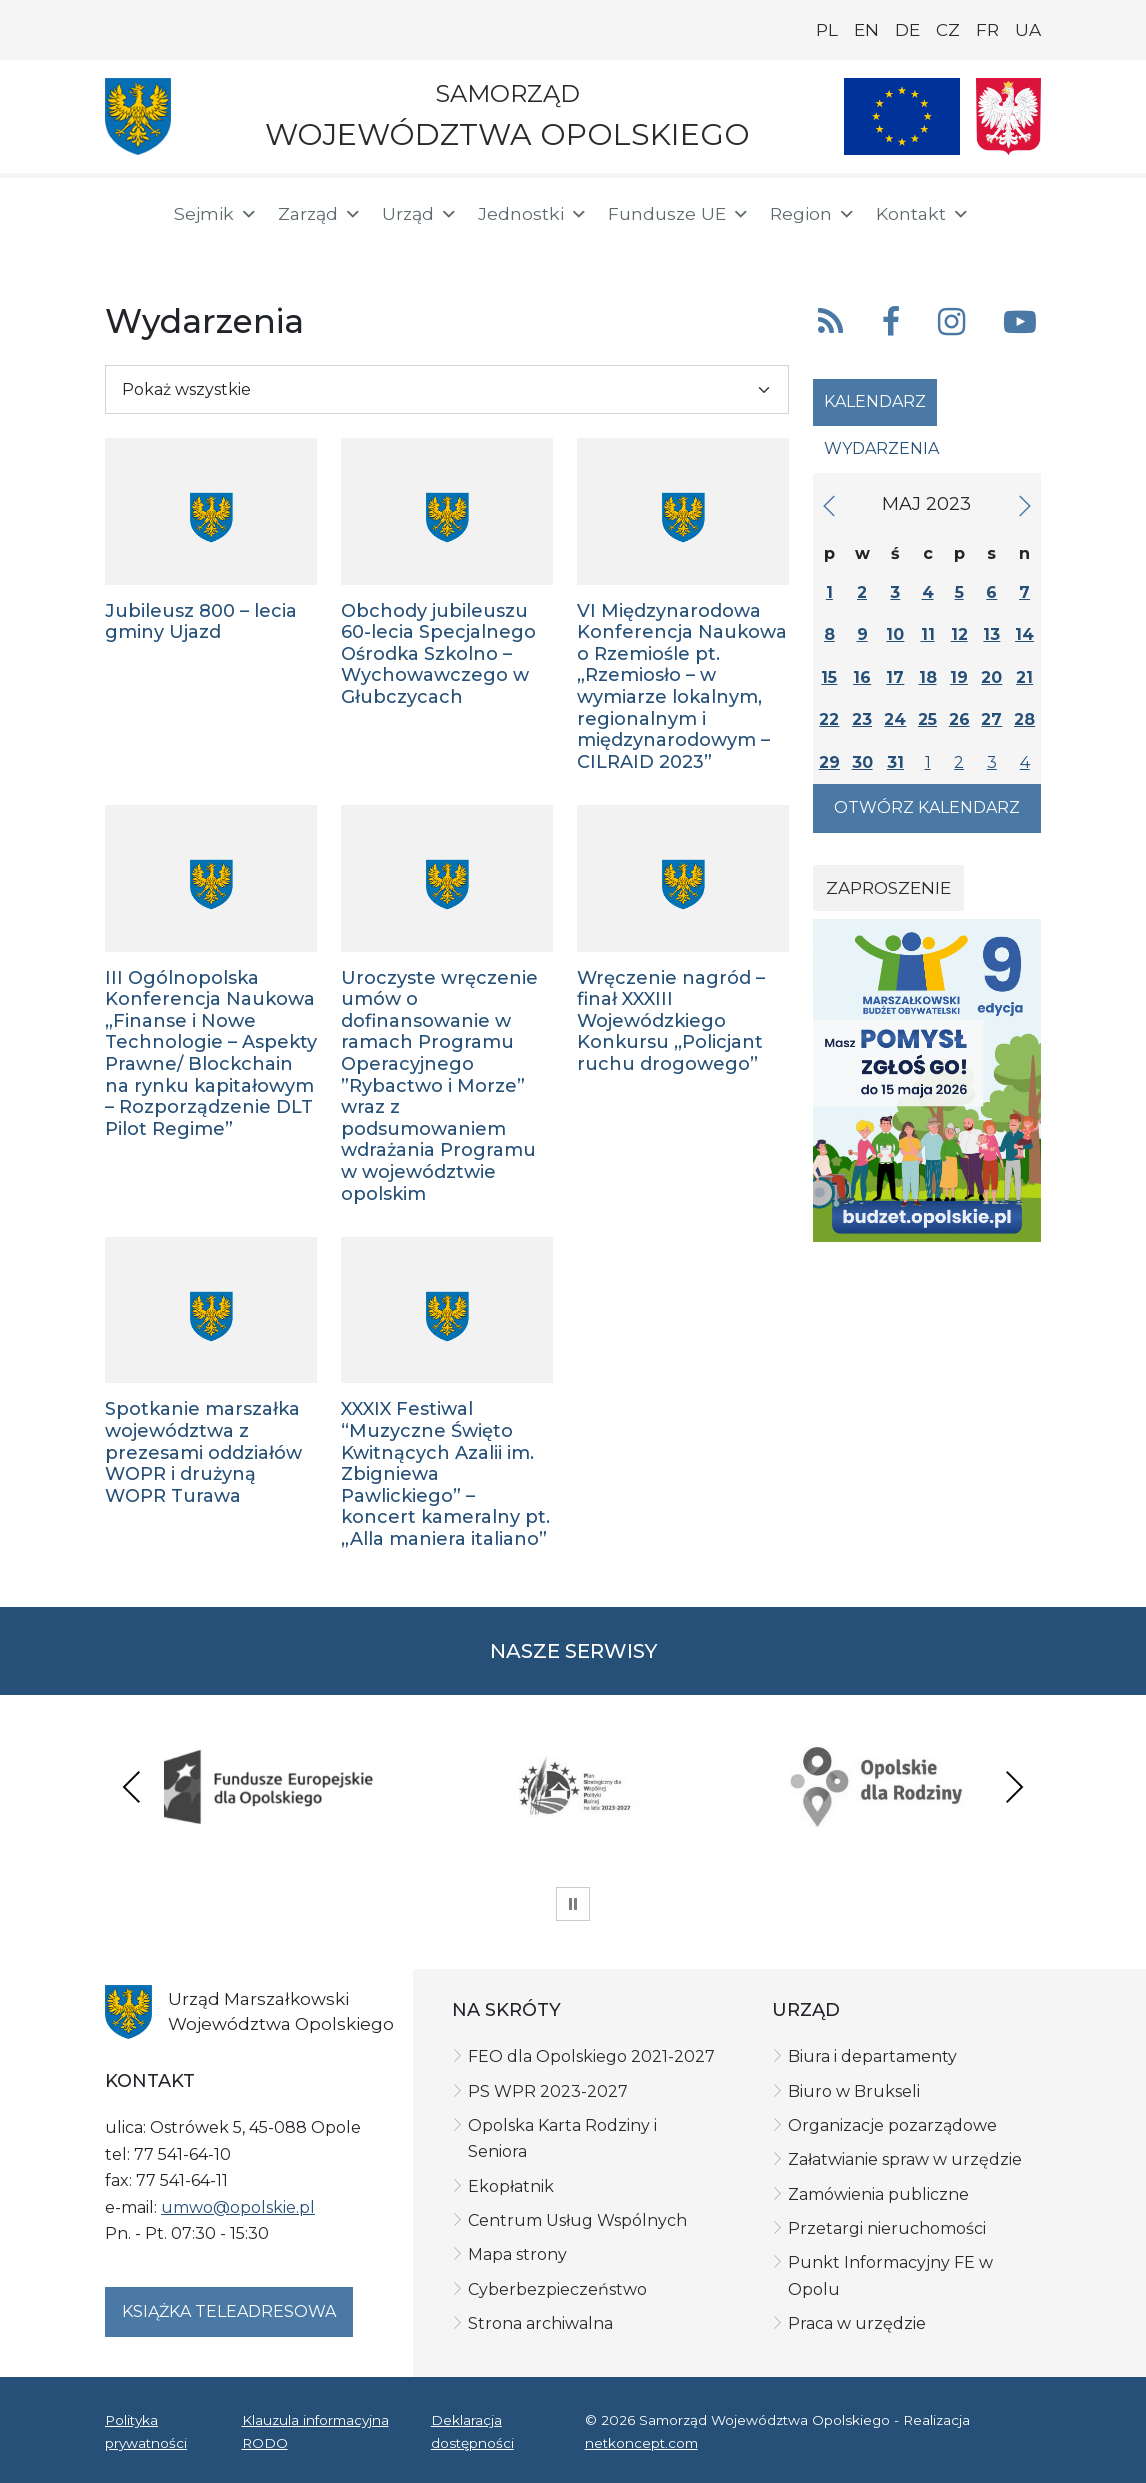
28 (1024, 719)
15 (829, 677)
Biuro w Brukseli (854, 2091)
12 (959, 634)
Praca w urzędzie (857, 2323)
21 (1024, 677)
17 (895, 677)
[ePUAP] (193, 250)
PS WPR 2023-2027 (548, 2091)
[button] (991, 214)
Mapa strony (517, 2254)
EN (866, 30)
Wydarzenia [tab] (881, 448)
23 (862, 719)
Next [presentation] (1014, 1786)
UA (1028, 30)
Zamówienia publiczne (878, 2194)
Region (813, 214)
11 (928, 634)
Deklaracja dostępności (472, 2431)
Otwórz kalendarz (927, 807)
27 (991, 719)
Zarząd (320, 214)
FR (987, 30)
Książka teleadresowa (229, 2311)
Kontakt (923, 214)
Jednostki (533, 214)
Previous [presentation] (132, 1786)
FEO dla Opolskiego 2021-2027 (591, 2056)
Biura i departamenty (872, 2056)
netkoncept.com (641, 2443)
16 (862, 677)
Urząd (420, 214)
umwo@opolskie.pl (238, 2207)
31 (895, 762)
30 (862, 762)
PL (827, 30)
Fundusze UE (679, 214)
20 (991, 677)
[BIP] (129, 252)
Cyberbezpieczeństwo (557, 2289)
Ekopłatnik (511, 2186)
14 (1024, 634)
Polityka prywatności (146, 2431)
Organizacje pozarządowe (892, 2125)
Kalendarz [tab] (875, 401)
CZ (948, 30)
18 (928, 677)
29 (829, 762)
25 (927, 719)
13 (991, 634)
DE (907, 30)
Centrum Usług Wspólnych (577, 2220)
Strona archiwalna (540, 2323)
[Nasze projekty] (902, 116)
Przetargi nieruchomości (887, 2228)
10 (895, 634)
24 (895, 719)
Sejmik (216, 214)
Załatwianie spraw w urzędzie (905, 2159)
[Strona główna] (127, 217)
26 (959, 719)
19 (959, 677)
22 (829, 719)
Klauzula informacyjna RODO (315, 2431)
